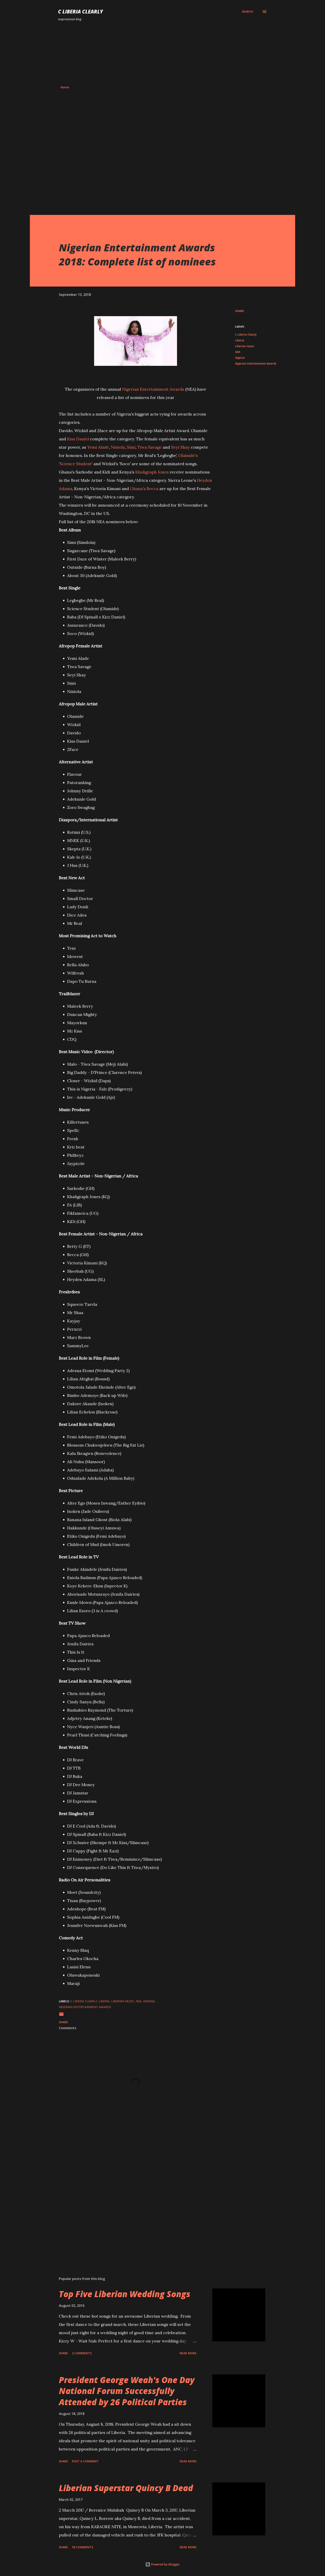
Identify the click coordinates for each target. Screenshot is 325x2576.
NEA (237, 352)
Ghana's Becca (144, 488)
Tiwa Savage (149, 447)
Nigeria (240, 358)
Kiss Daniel (78, 438)
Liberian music (244, 346)
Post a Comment (85, 2461)
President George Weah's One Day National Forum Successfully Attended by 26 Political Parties (127, 2391)
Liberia (239, 340)
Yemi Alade (98, 447)
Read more (188, 2353)
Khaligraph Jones (152, 472)
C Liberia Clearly (80, 11)
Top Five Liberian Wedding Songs (124, 2294)
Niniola (118, 447)
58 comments (82, 2547)
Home (65, 87)
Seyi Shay (180, 447)
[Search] (247, 11)
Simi (131, 447)
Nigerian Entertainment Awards (153, 389)
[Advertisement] (162, 53)
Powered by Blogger (162, 2564)
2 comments (82, 2353)
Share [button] (239, 311)
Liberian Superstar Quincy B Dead (126, 2488)
